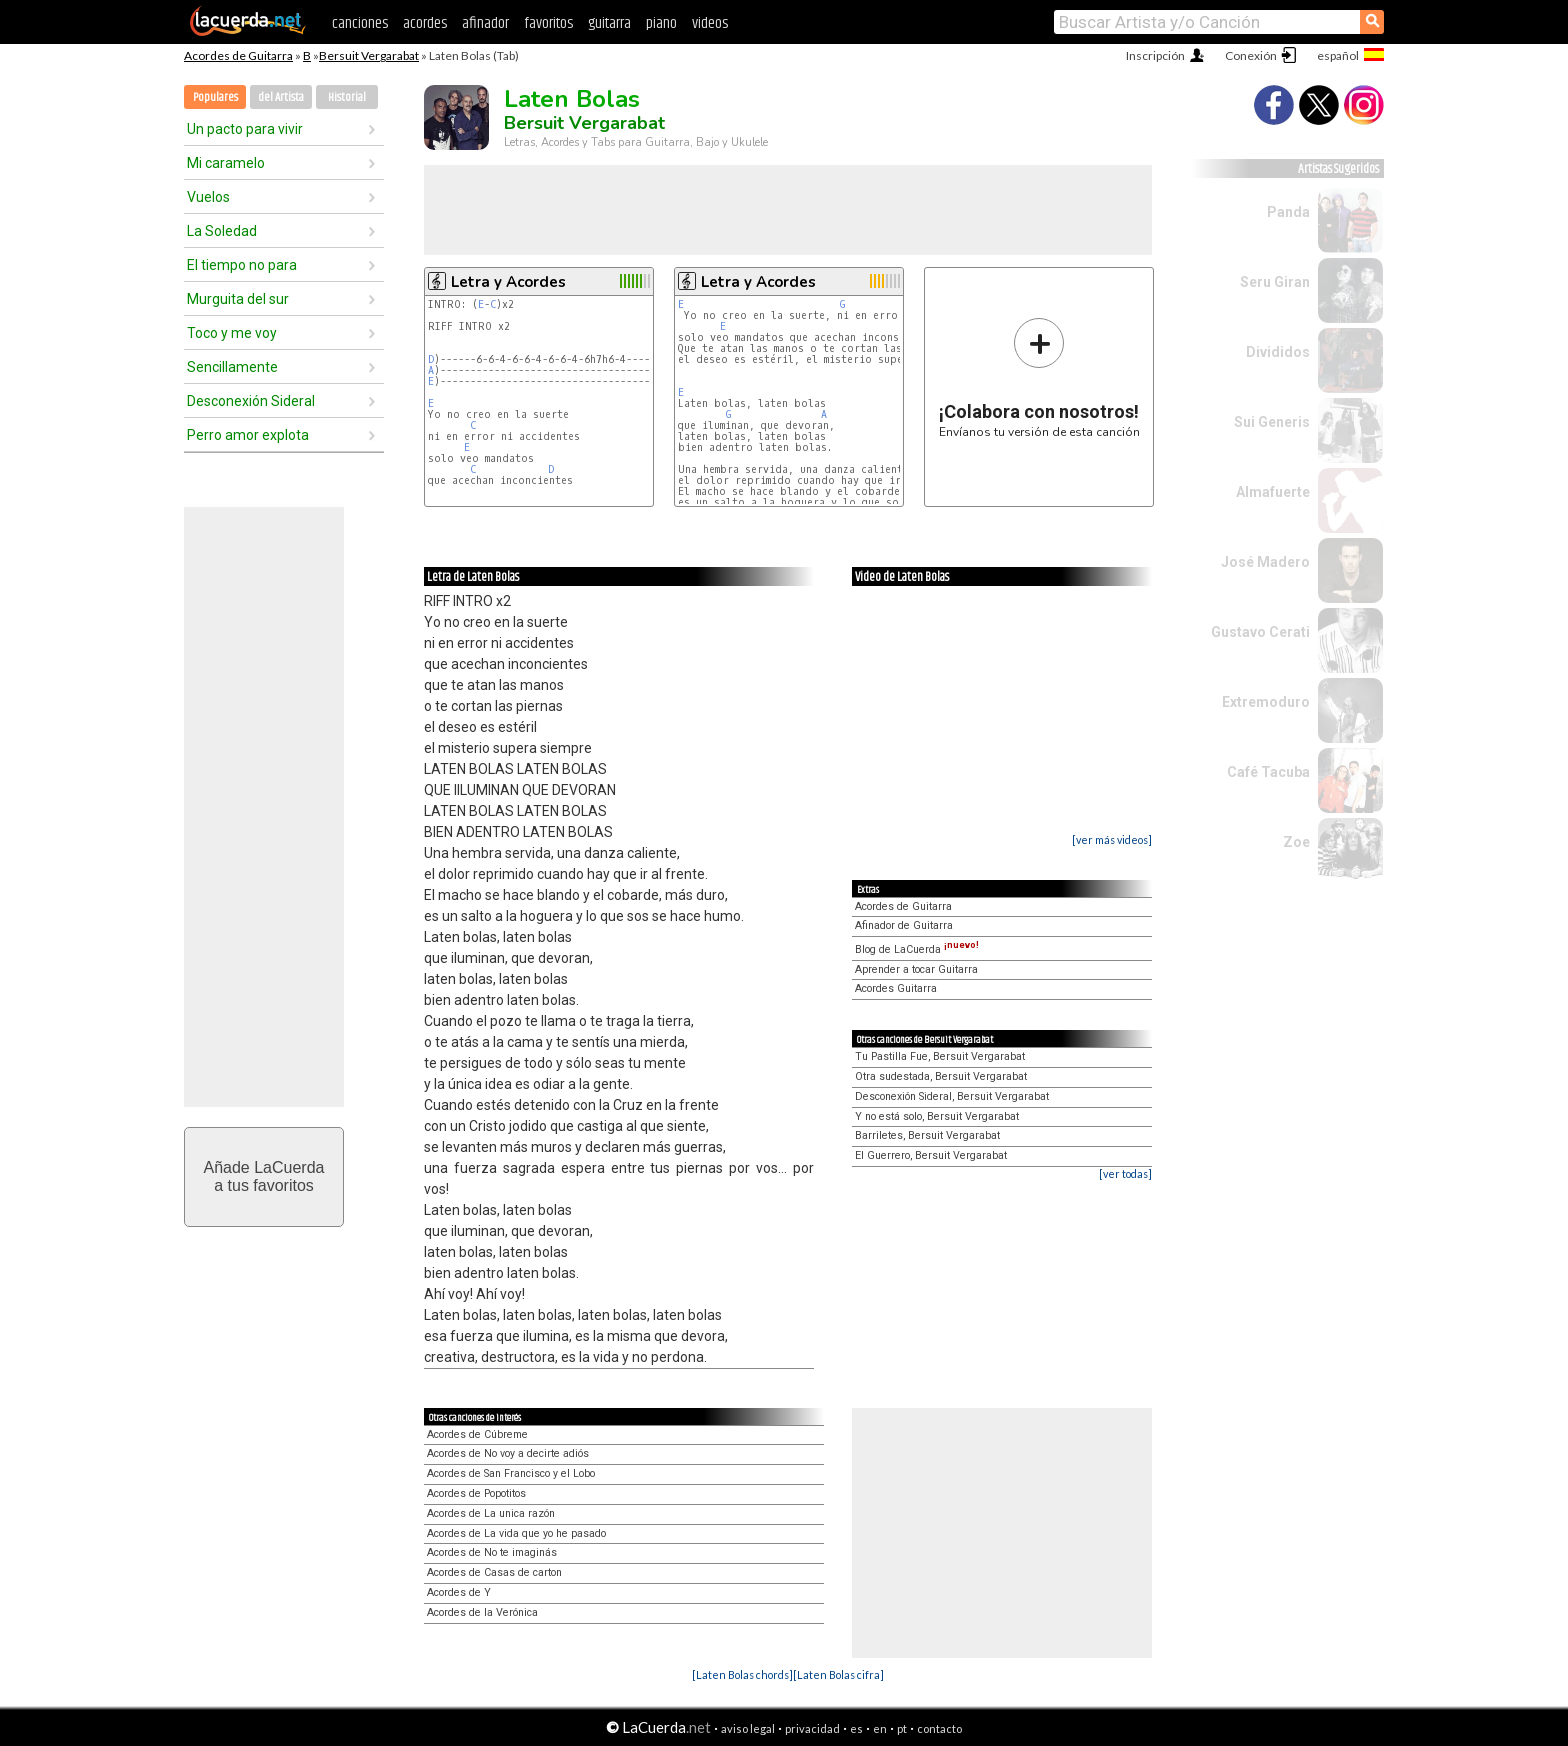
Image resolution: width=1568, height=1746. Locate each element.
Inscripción (1155, 55)
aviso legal (748, 1728)
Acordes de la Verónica (482, 1612)
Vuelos (208, 197)
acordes (425, 23)
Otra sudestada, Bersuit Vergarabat (941, 1076)
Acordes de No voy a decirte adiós (508, 1453)
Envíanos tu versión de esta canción (1039, 377)
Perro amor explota (248, 435)
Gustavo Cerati (1260, 632)
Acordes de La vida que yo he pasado (516, 1533)
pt (902, 1728)
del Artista (281, 97)
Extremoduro (1266, 702)
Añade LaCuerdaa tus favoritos (264, 1176)
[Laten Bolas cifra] (838, 1674)
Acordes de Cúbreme (477, 1434)
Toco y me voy (232, 333)
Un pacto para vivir (245, 129)
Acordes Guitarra (896, 988)
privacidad (812, 1728)
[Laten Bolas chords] (742, 1674)
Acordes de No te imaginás (492, 1552)
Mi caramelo (226, 163)
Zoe (1296, 842)
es (856, 1728)
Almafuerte (1273, 492)
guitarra (609, 23)
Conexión (1251, 55)
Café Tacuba (1268, 772)
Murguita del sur (238, 299)
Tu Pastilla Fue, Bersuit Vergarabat (940, 1056)
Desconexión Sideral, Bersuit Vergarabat (952, 1096)
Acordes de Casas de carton (494, 1572)
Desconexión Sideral (251, 401)
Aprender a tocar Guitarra (916, 969)
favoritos (548, 23)
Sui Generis (1272, 422)
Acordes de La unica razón (491, 1513)
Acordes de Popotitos (476, 1493)
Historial (347, 97)
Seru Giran (1275, 282)
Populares (215, 97)
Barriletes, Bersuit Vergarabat (927, 1135)
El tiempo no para (242, 265)
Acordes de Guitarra (238, 55)
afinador (485, 23)
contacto (939, 1728)
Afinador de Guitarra (904, 925)
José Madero (1265, 562)
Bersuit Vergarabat (369, 55)
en (880, 1728)
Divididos (1278, 352)
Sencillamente (232, 367)
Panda (1288, 212)
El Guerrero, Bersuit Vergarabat (931, 1155)
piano (661, 23)
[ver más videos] (1112, 839)
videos (710, 23)
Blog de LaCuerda (917, 949)
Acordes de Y (459, 1592)
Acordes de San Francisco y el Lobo (511, 1473)
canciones (360, 23)
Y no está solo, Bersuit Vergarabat (937, 1116)
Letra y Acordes (508, 282)
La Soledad (222, 231)
